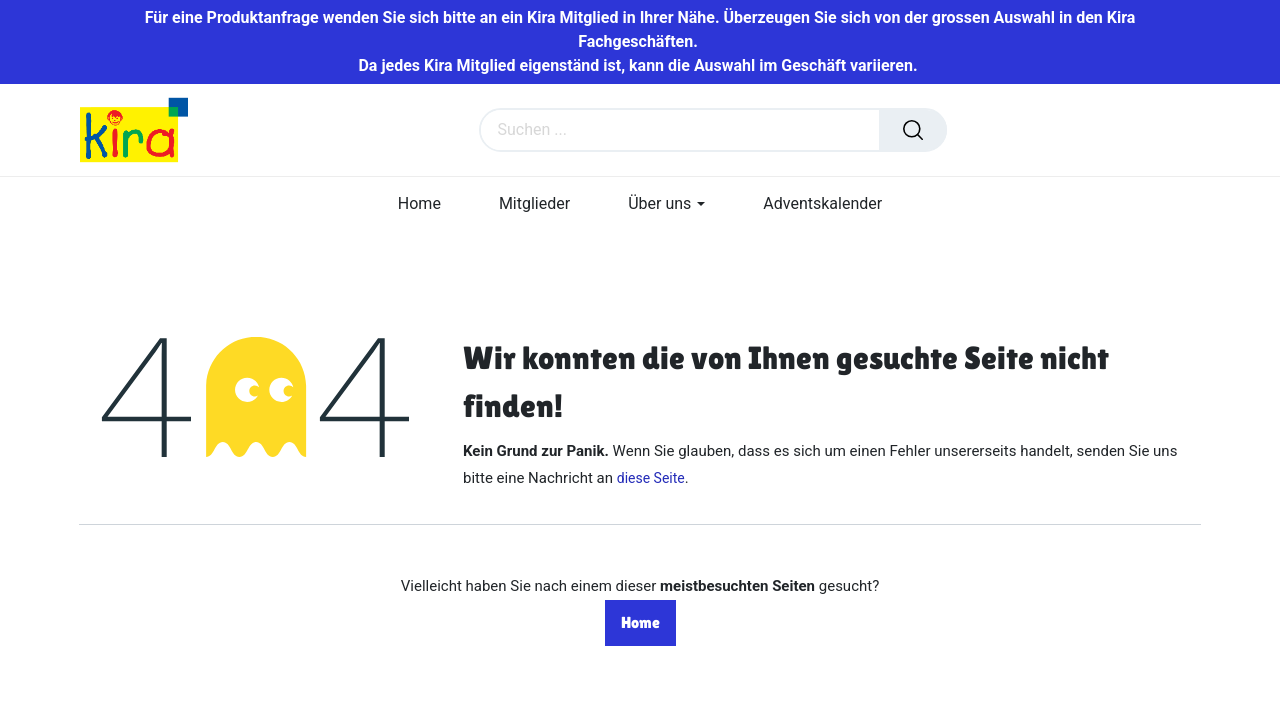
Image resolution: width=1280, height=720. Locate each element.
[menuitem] (419, 203)
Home (640, 622)
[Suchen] (913, 130)
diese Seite (651, 478)
